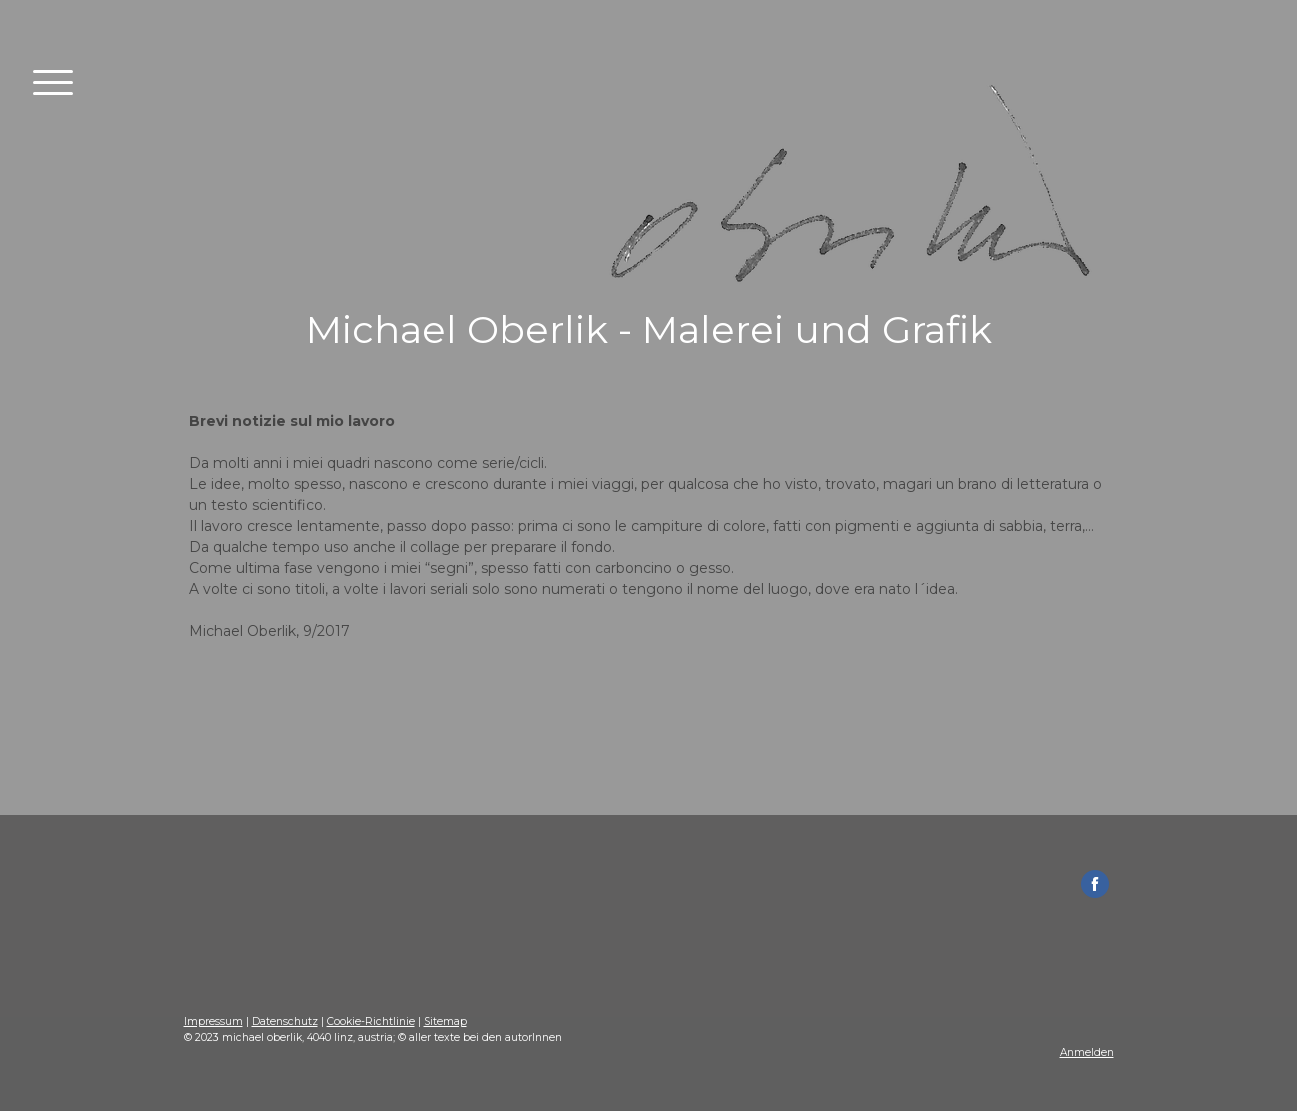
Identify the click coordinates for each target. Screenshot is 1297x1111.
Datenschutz (285, 1021)
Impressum (213, 1021)
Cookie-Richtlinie (371, 1021)
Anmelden (1087, 1052)
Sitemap (445, 1021)
